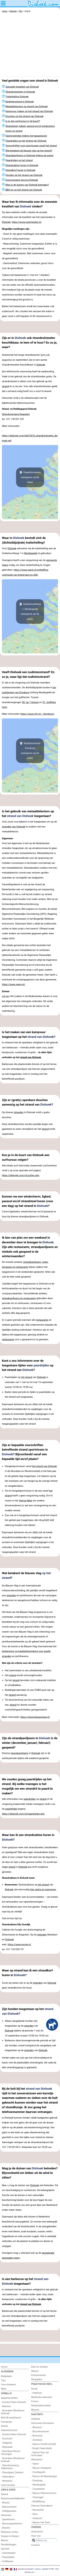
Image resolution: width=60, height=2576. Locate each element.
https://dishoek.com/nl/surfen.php (20, 1175)
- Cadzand (36, 2518)
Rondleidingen (8, 2544)
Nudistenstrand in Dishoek (19, 101)
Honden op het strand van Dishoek (23, 175)
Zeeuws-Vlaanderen (41, 2505)
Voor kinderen (8, 2384)
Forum (34, 2401)
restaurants (42, 1319)
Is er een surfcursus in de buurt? (22, 121)
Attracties (6, 2515)
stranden (18, 1112)
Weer (4, 2388)
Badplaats (6, 2376)
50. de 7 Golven (30, 702)
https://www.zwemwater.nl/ (27, 222)
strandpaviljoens (19, 1753)
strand (5, 386)
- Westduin (6, 2480)
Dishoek (25, 206)
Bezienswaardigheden (13, 2498)
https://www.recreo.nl (19, 1944)
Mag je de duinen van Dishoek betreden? (27, 184)
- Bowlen (5, 2527)
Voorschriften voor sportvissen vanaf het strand (31, 145)
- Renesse (36, 2427)
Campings (6, 2421)
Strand (4, 2494)
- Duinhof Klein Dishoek (13, 2402)
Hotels (4, 2426)
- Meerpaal (6, 2447)
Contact (35, 2545)
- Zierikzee (36, 2439)
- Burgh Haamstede (41, 2448)
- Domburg (36, 2480)
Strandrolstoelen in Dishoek (20, 91)
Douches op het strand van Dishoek (24, 116)
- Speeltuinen (8, 2519)
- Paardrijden (8, 2557)
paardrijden (41, 1365)
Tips (3, 2380)
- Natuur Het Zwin (40, 2522)
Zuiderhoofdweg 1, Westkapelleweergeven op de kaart (30, 611)
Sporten (5, 2548)
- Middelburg (38, 2501)
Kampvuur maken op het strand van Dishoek (29, 111)
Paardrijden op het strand (19, 160)
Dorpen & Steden (10, 2536)
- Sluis (34, 2514)
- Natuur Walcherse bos (43, 2493)
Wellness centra (9, 2532)
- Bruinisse (36, 2435)
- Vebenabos (7, 2476)
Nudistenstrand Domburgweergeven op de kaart (30, 750)
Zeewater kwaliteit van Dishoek (22, 86)
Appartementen (9, 2397)
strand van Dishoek (20, 816)
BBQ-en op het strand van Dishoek (23, 189)
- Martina (6, 2406)
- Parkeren (36, 2392)
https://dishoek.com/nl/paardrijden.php (23, 1813)
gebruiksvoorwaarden (25, 2569)
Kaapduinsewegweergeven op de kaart (29, 477)
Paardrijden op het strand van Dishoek (25, 140)
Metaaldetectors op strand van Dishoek (26, 106)
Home (4, 2366)
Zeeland (35, 2418)
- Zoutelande (38, 2488)
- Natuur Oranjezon (41, 2467)
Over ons (36, 2535)
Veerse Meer (25, 1500)
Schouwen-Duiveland (42, 2423)
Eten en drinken (39, 2366)
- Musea (5, 2502)
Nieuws (35, 2409)
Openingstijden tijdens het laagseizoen (26, 135)
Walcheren (37, 2459)
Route (34, 2388)
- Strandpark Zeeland (12, 2472)
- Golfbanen (7, 2561)
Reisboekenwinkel (41, 2405)
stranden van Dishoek (13, 826)
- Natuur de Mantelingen (44, 2476)
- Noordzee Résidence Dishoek (12, 2412)
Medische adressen (41, 2397)
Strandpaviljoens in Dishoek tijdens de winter (29, 155)
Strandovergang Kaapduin (16, 414)
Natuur (4, 2540)
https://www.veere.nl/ (13, 984)
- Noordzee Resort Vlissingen (10, 2453)
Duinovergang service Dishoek (21, 180)
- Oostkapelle (38, 2472)
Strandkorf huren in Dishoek (20, 170)
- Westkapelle (38, 2484)
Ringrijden (36, 2379)
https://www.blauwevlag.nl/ (35, 1717)
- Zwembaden (8, 2552)
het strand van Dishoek (44, 1466)
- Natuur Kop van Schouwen (40, 2454)
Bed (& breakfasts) (11, 2417)
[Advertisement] (30, 45)
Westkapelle (30, 553)
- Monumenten (9, 2506)
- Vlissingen (37, 2497)
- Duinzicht (6, 2438)
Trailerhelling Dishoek (17, 96)
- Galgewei (6, 2442)
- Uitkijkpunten (8, 2511)
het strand (26, 1377)
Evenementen (38, 2375)
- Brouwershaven (40, 2431)
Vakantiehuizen (9, 2430)
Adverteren (37, 2531)
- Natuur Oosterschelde (43, 2444)
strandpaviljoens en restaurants (19, 1298)
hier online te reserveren (43, 1889)
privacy (37, 2569)
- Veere (35, 2463)
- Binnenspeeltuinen (11, 2523)
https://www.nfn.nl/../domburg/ (37, 713)
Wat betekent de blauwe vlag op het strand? (28, 150)
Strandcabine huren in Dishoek (21, 165)
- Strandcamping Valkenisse (10, 2467)
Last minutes (8, 2485)
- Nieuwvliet (37, 2509)
